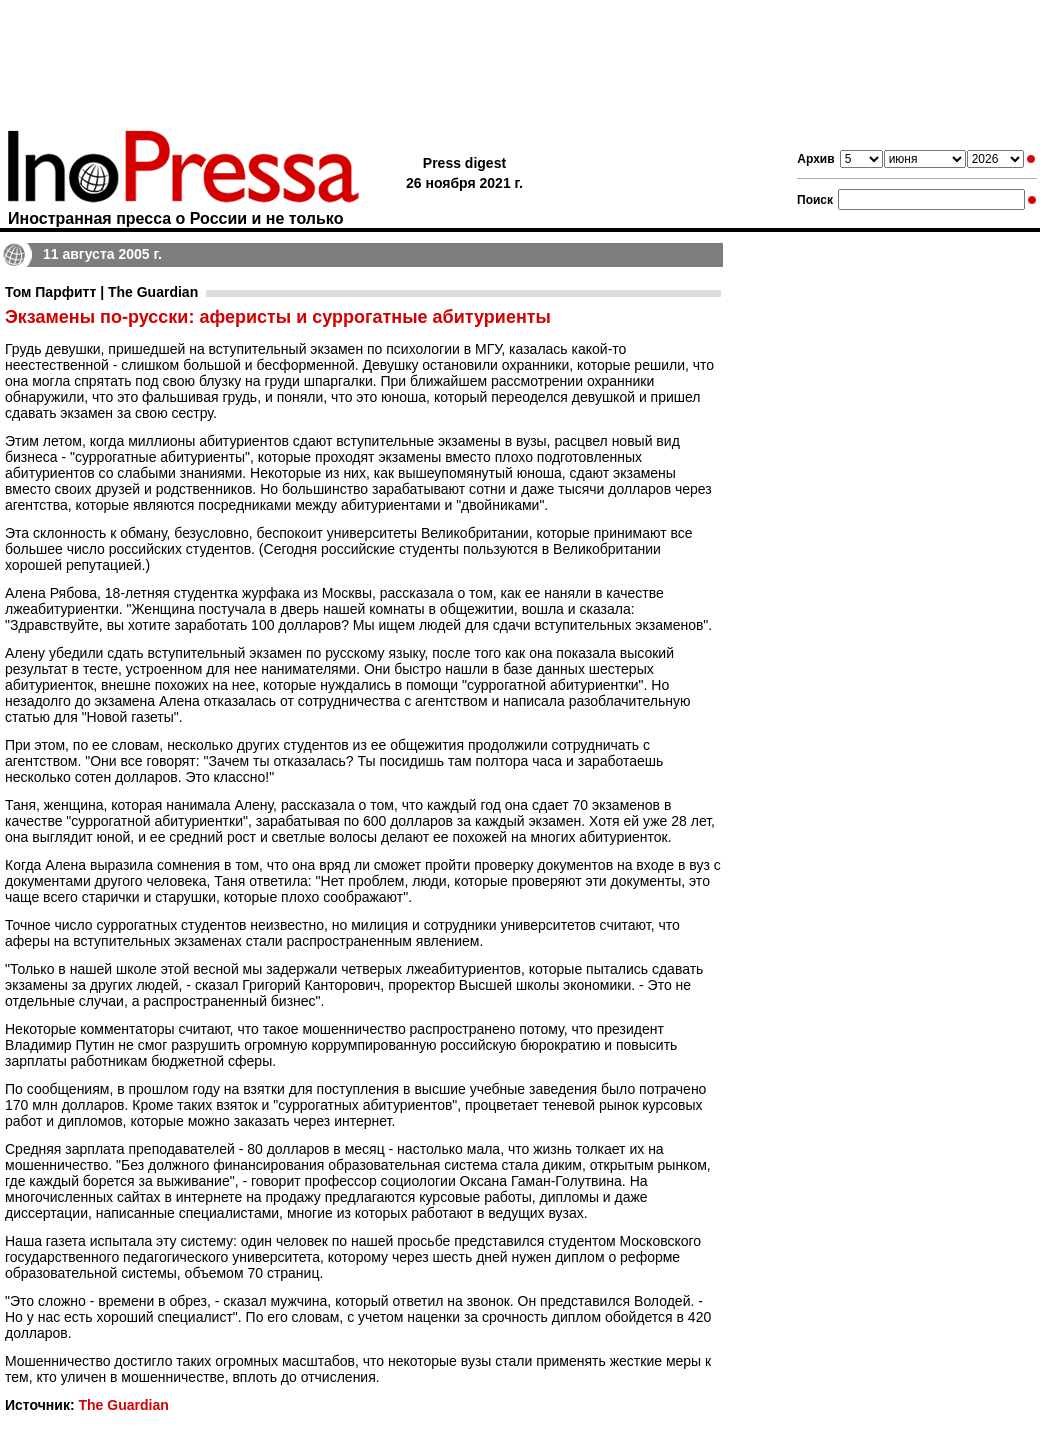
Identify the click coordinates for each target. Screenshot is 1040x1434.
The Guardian (123, 1405)
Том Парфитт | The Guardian (101, 292)
